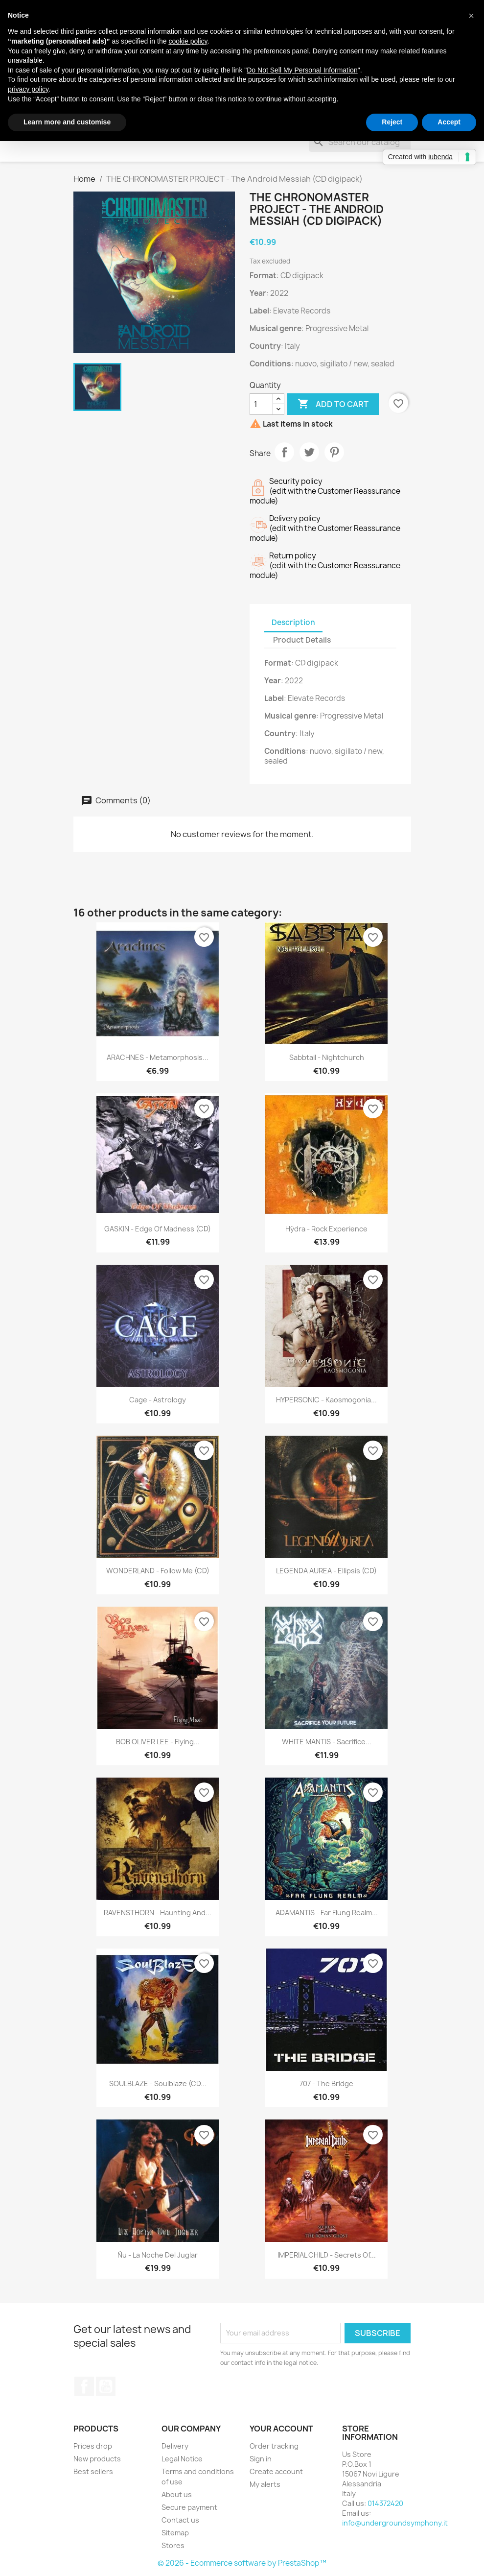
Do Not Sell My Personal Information (302, 70)
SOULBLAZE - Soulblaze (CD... (158, 2083)
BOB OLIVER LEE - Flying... (158, 1741)
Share (284, 452)
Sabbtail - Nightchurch (326, 1057)
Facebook (84, 2386)
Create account (276, 2471)
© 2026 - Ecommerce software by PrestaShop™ (242, 2563)
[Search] (360, 142)
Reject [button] (392, 122)
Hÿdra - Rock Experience (326, 1228)
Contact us (180, 2520)
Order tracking (274, 2446)
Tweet (309, 452)
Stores (172, 2545)
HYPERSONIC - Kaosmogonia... (326, 1399)
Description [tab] (293, 622)
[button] (471, 16)
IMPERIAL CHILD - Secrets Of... (326, 2255)
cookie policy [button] (187, 41)
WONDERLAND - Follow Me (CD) (157, 1570)
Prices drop (92, 2446)
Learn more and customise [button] (67, 122)
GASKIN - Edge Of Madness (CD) (157, 1228)
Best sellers (93, 2471)
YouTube (105, 2386)
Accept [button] (449, 122)
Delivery (174, 2446)
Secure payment (189, 2507)
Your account (281, 2428)
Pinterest (334, 452)
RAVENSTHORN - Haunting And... (157, 1912)
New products (97, 2458)
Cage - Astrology (157, 1399)
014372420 (385, 2503)
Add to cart (333, 404)
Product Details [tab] (302, 640)
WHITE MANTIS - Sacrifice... (326, 1741)
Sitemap (175, 2532)
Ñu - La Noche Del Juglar (157, 2255)
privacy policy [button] (28, 89)
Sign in (261, 2458)
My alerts (265, 2484)
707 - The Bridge (326, 2083)
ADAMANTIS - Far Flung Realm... (327, 1912)
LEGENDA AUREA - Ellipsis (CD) (326, 1570)
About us (176, 2494)
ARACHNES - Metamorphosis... (157, 1057)
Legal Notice (182, 2458)
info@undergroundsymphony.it (395, 2523)
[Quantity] (261, 404)
